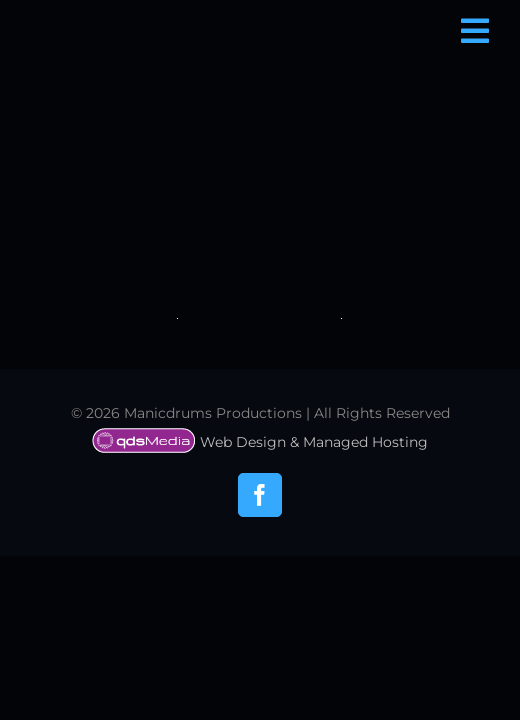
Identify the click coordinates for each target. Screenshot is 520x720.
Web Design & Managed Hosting (260, 594)
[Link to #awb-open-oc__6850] (475, 31)
